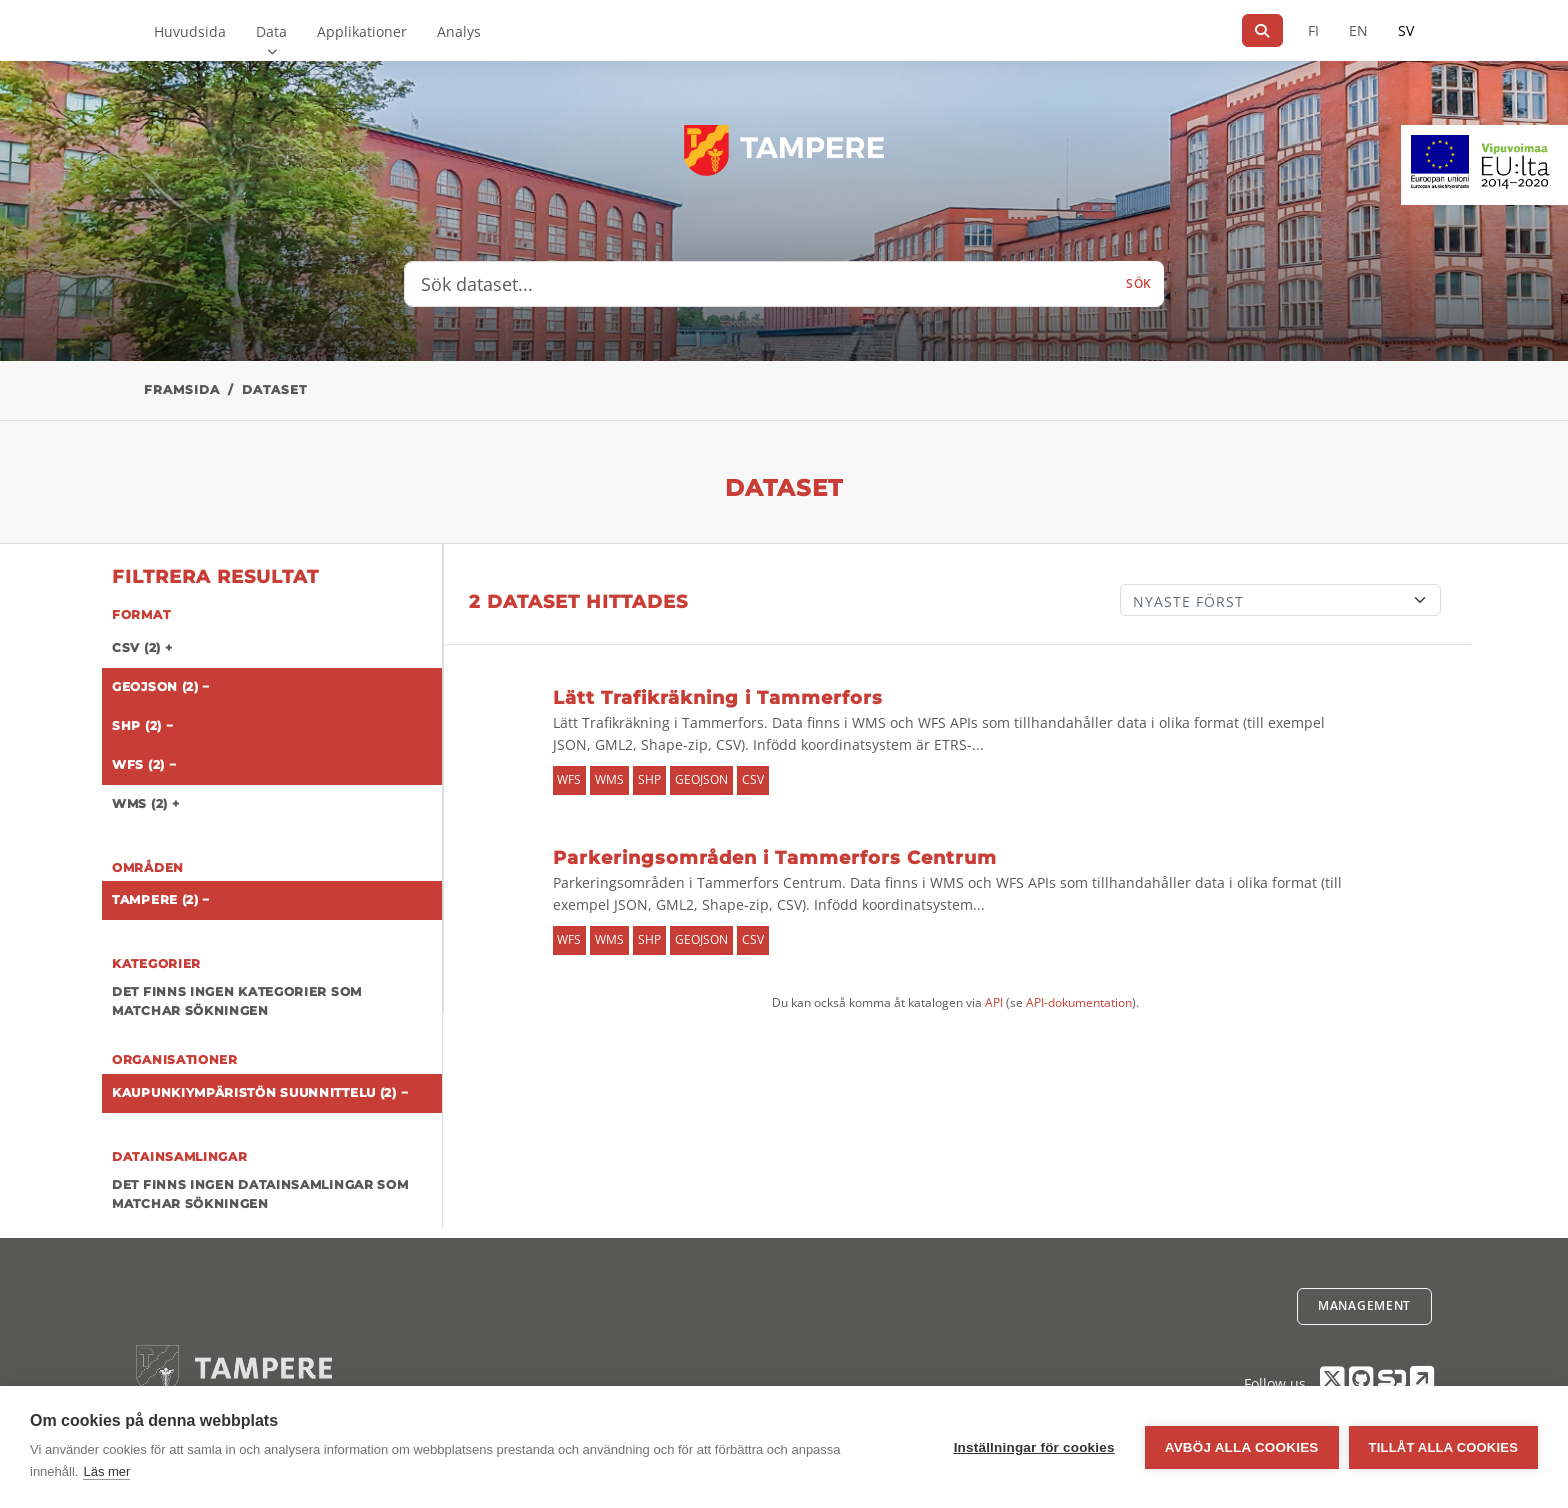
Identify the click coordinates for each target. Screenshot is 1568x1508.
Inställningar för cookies (1034, 1447)
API (994, 1002)
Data (271, 31)
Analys (459, 31)
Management (1364, 1305)
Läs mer (106, 1471)
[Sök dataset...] (759, 284)
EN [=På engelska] (1358, 30)
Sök (1139, 283)
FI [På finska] (1313, 30)
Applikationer (362, 31)
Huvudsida (190, 31)
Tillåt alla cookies (1443, 1447)
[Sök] (1262, 30)
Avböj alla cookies (1242, 1447)
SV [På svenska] (1406, 30)
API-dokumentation (1079, 1002)
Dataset (274, 389)
